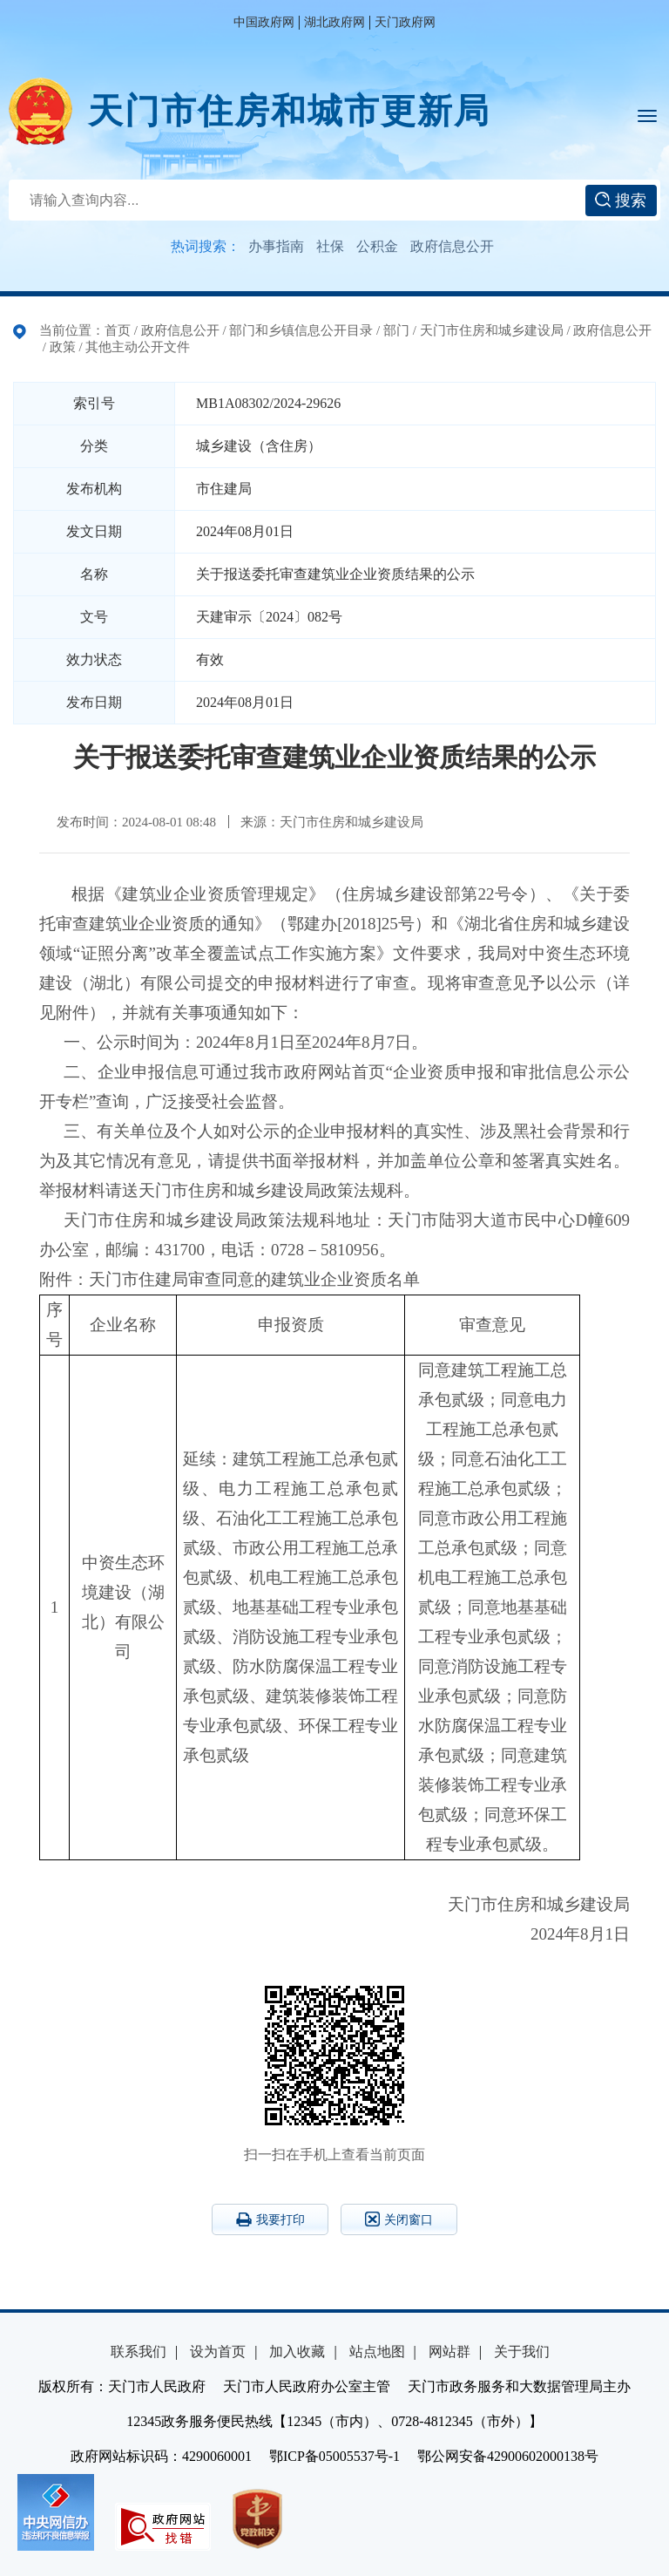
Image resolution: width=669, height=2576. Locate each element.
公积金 (377, 246)
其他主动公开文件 (137, 347)
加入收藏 (297, 2351)
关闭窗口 (399, 2219)
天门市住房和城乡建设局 (492, 330)
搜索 (620, 200)
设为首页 (218, 2351)
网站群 (449, 2351)
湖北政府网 (334, 22)
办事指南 (276, 246)
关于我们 (522, 2351)
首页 (118, 330)
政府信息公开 (452, 246)
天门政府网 (405, 22)
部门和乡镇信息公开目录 (301, 330)
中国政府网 (263, 22)
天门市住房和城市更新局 (289, 111)
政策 (63, 347)
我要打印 (270, 2219)
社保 (330, 246)
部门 (396, 330)
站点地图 (377, 2351)
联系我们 (138, 2351)
